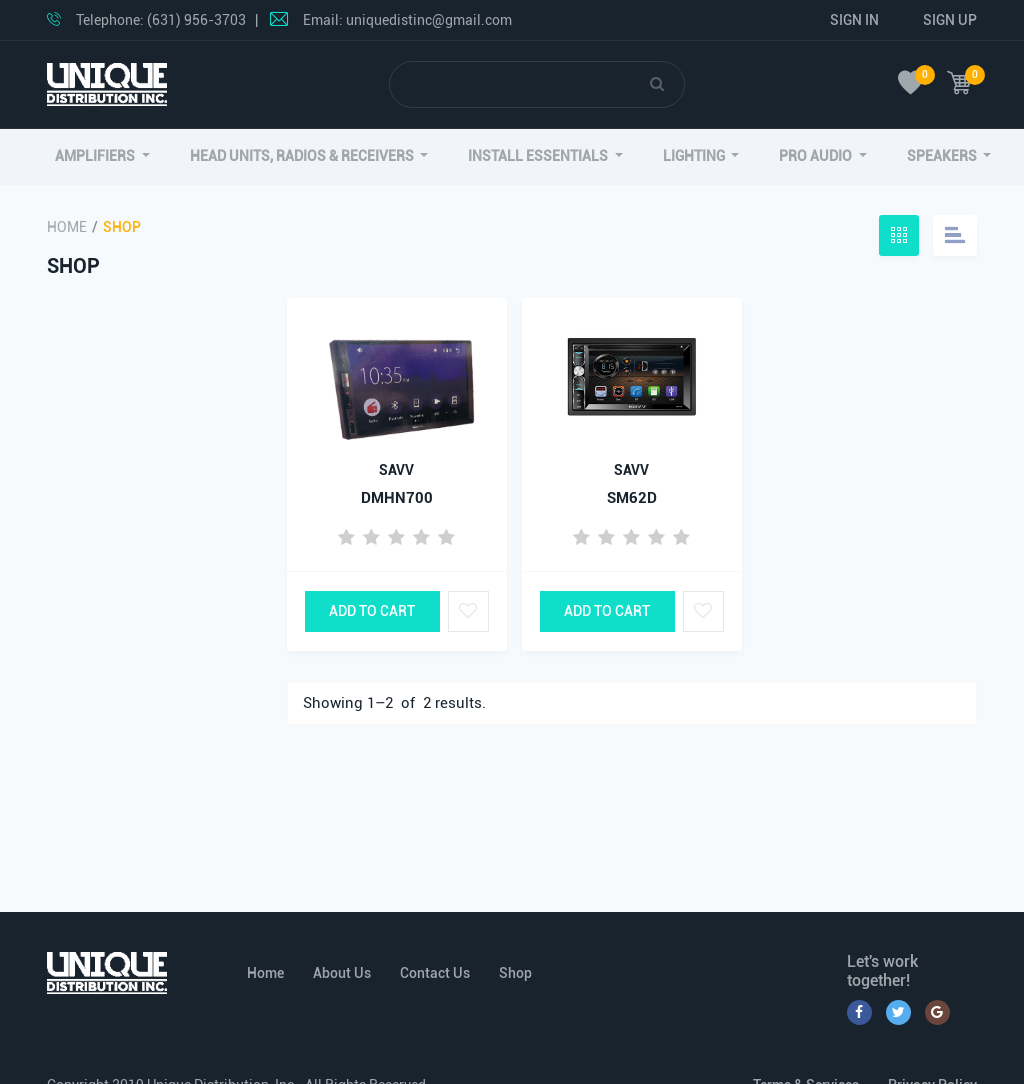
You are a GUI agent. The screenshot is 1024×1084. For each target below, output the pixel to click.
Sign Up (950, 20)
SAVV (396, 470)
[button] (102, 156)
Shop (515, 973)
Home (67, 227)
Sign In (854, 20)
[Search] (520, 84)
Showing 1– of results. (394, 703)
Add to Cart (372, 611)
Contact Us (435, 973)
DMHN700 (397, 498)
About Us (342, 973)
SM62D (632, 498)
